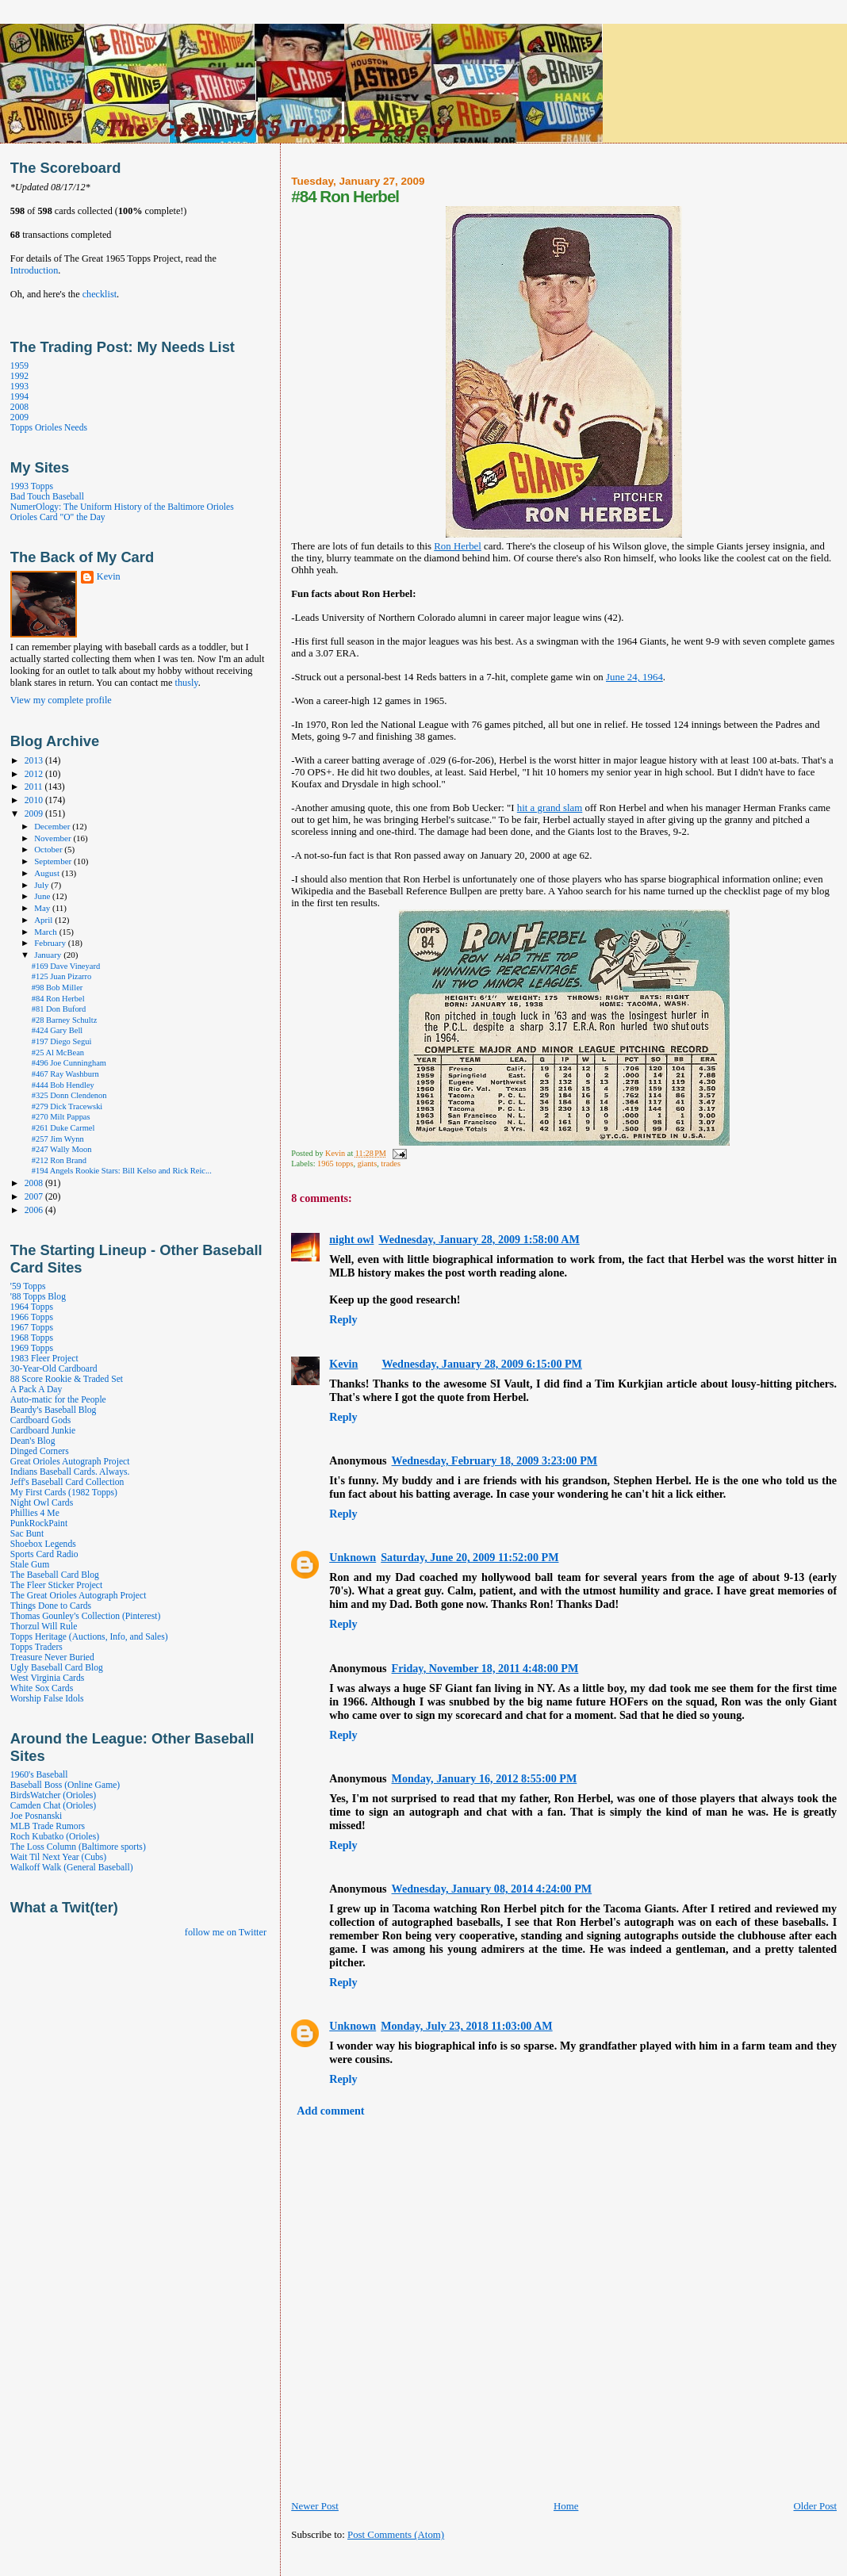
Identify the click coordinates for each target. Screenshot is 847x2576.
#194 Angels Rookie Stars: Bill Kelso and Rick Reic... (122, 1170)
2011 (35, 787)
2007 (35, 1197)
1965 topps (335, 1163)
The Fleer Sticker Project (56, 1585)
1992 (19, 376)
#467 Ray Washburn (65, 1074)
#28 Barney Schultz (65, 1020)
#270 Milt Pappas (61, 1116)
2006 (35, 1210)
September (54, 861)
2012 (35, 774)
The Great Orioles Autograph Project (78, 1595)
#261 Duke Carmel (63, 1127)
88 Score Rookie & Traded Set (66, 1379)
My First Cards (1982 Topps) (63, 1492)
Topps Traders (36, 1647)
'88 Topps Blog (38, 1297)
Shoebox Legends (43, 1544)
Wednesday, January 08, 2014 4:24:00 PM (492, 1888)
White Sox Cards (41, 1688)
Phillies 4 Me (34, 1513)
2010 (35, 800)
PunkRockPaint (38, 1523)
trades (391, 1163)
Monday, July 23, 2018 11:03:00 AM (466, 2025)
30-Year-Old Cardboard (54, 1369)
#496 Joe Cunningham (69, 1062)
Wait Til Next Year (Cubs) (58, 1857)
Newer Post (315, 2506)
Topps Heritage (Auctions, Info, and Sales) (89, 1637)
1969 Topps (31, 1348)
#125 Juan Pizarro (62, 976)
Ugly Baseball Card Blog (56, 1668)
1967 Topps (31, 1327)
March (46, 931)
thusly (186, 682)
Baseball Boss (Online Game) (65, 1785)
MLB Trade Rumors (47, 1826)
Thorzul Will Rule (43, 1626)
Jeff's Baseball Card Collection (67, 1482)
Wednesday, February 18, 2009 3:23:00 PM (495, 1460)
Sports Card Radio (44, 1554)
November (53, 838)
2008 (19, 407)
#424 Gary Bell (57, 1030)
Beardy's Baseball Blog (53, 1410)
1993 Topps (31, 486)
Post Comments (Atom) (395, 2534)
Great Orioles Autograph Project (70, 1461)
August (48, 873)
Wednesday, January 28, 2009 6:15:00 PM (481, 1363)
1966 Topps (31, 1317)
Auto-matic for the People (58, 1400)
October (49, 849)
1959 (19, 366)
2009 (19, 417)
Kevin (343, 1363)
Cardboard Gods (40, 1420)
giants (368, 1163)
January (48, 954)
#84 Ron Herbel (58, 998)
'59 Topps (28, 1286)
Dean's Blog (33, 1441)
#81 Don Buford (59, 1009)
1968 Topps (31, 1338)
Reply (343, 1319)
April (44, 919)
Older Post (815, 2506)
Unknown (352, 1557)
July (42, 885)
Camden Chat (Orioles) (53, 1806)
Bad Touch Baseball (47, 497)
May (43, 908)
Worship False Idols (47, 1699)
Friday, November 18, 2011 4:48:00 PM (485, 1668)
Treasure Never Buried (52, 1657)
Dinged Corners (39, 1451)
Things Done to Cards (50, 1606)
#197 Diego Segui (62, 1041)
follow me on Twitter (225, 1932)
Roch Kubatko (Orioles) (54, 1837)
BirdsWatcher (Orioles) (53, 1795)
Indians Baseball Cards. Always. (70, 1472)
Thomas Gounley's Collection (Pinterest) (85, 1616)
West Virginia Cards (47, 1678)
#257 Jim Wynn (58, 1139)
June (43, 896)
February (51, 942)
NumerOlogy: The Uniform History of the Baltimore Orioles (122, 507)
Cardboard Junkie (42, 1431)
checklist (99, 294)
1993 (19, 386)
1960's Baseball (39, 1775)
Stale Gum (29, 1565)
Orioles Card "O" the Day (57, 517)
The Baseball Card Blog (54, 1575)
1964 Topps (31, 1307)
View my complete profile (61, 700)
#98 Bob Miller (57, 987)
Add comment (330, 2110)
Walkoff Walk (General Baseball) (71, 1867)
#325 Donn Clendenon (69, 1095)
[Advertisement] (476, 2559)
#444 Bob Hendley (63, 1085)
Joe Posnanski (36, 1816)
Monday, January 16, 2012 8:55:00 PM (484, 1778)
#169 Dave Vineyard (66, 966)
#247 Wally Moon (62, 1149)
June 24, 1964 (634, 677)
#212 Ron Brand (59, 1160)
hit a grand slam (550, 807)
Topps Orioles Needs (48, 428)
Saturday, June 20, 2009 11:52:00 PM (469, 1557)
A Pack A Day (36, 1389)
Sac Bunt (27, 1534)
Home (566, 2506)
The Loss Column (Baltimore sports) (78, 1847)
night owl (351, 1239)
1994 (19, 397)
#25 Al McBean (58, 1052)
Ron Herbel (457, 546)
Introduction (34, 270)
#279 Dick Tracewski (67, 1106)
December (53, 826)
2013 (35, 761)
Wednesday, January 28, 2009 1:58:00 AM (478, 1239)
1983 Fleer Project (44, 1358)
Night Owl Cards (41, 1503)
